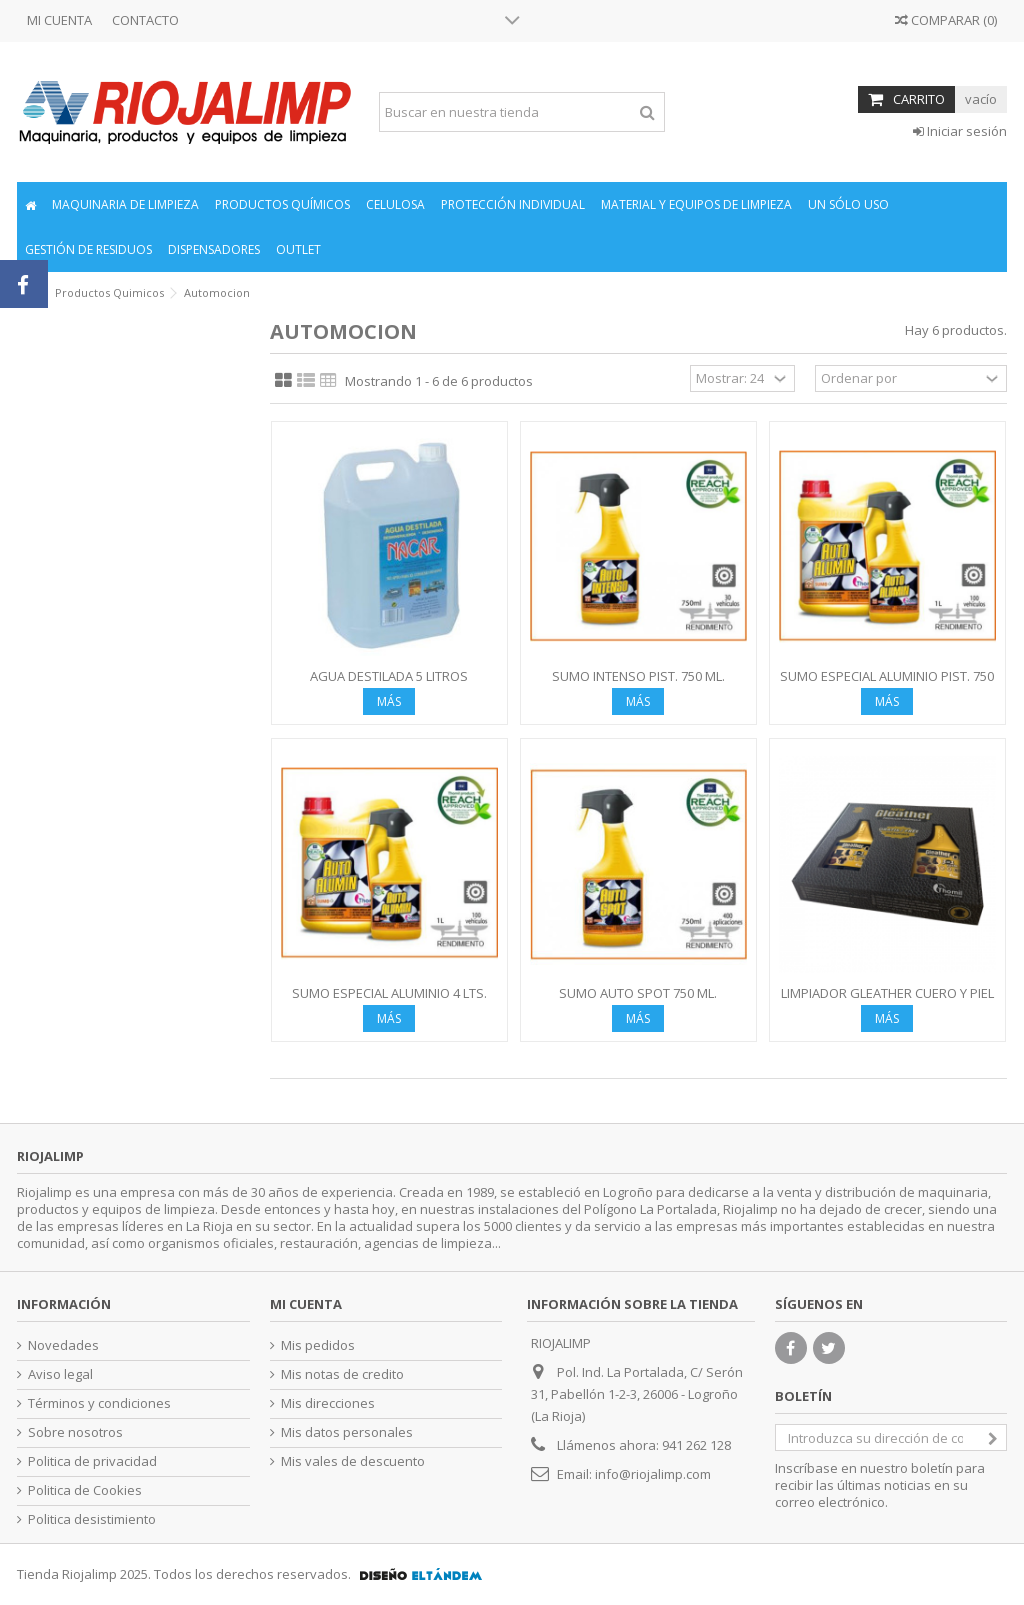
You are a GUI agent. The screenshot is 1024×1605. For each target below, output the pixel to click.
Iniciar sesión (960, 131)
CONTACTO (145, 20)
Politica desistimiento (92, 1519)
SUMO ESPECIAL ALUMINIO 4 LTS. (389, 993)
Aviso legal (60, 1374)
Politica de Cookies (85, 1490)
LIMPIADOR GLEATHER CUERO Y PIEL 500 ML (887, 1001)
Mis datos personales (347, 1432)
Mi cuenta (306, 1304)
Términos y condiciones (99, 1403)
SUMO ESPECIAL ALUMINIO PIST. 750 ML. (887, 684)
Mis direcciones (328, 1403)
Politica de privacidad (92, 1461)
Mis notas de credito (342, 1374)
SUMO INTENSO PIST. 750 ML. (638, 676)
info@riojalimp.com (653, 1474)
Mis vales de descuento (353, 1461)
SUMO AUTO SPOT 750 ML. (638, 993)
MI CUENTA (59, 20)
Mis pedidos (318, 1345)
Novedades (63, 1345)
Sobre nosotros (75, 1432)
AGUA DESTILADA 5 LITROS (389, 676)
